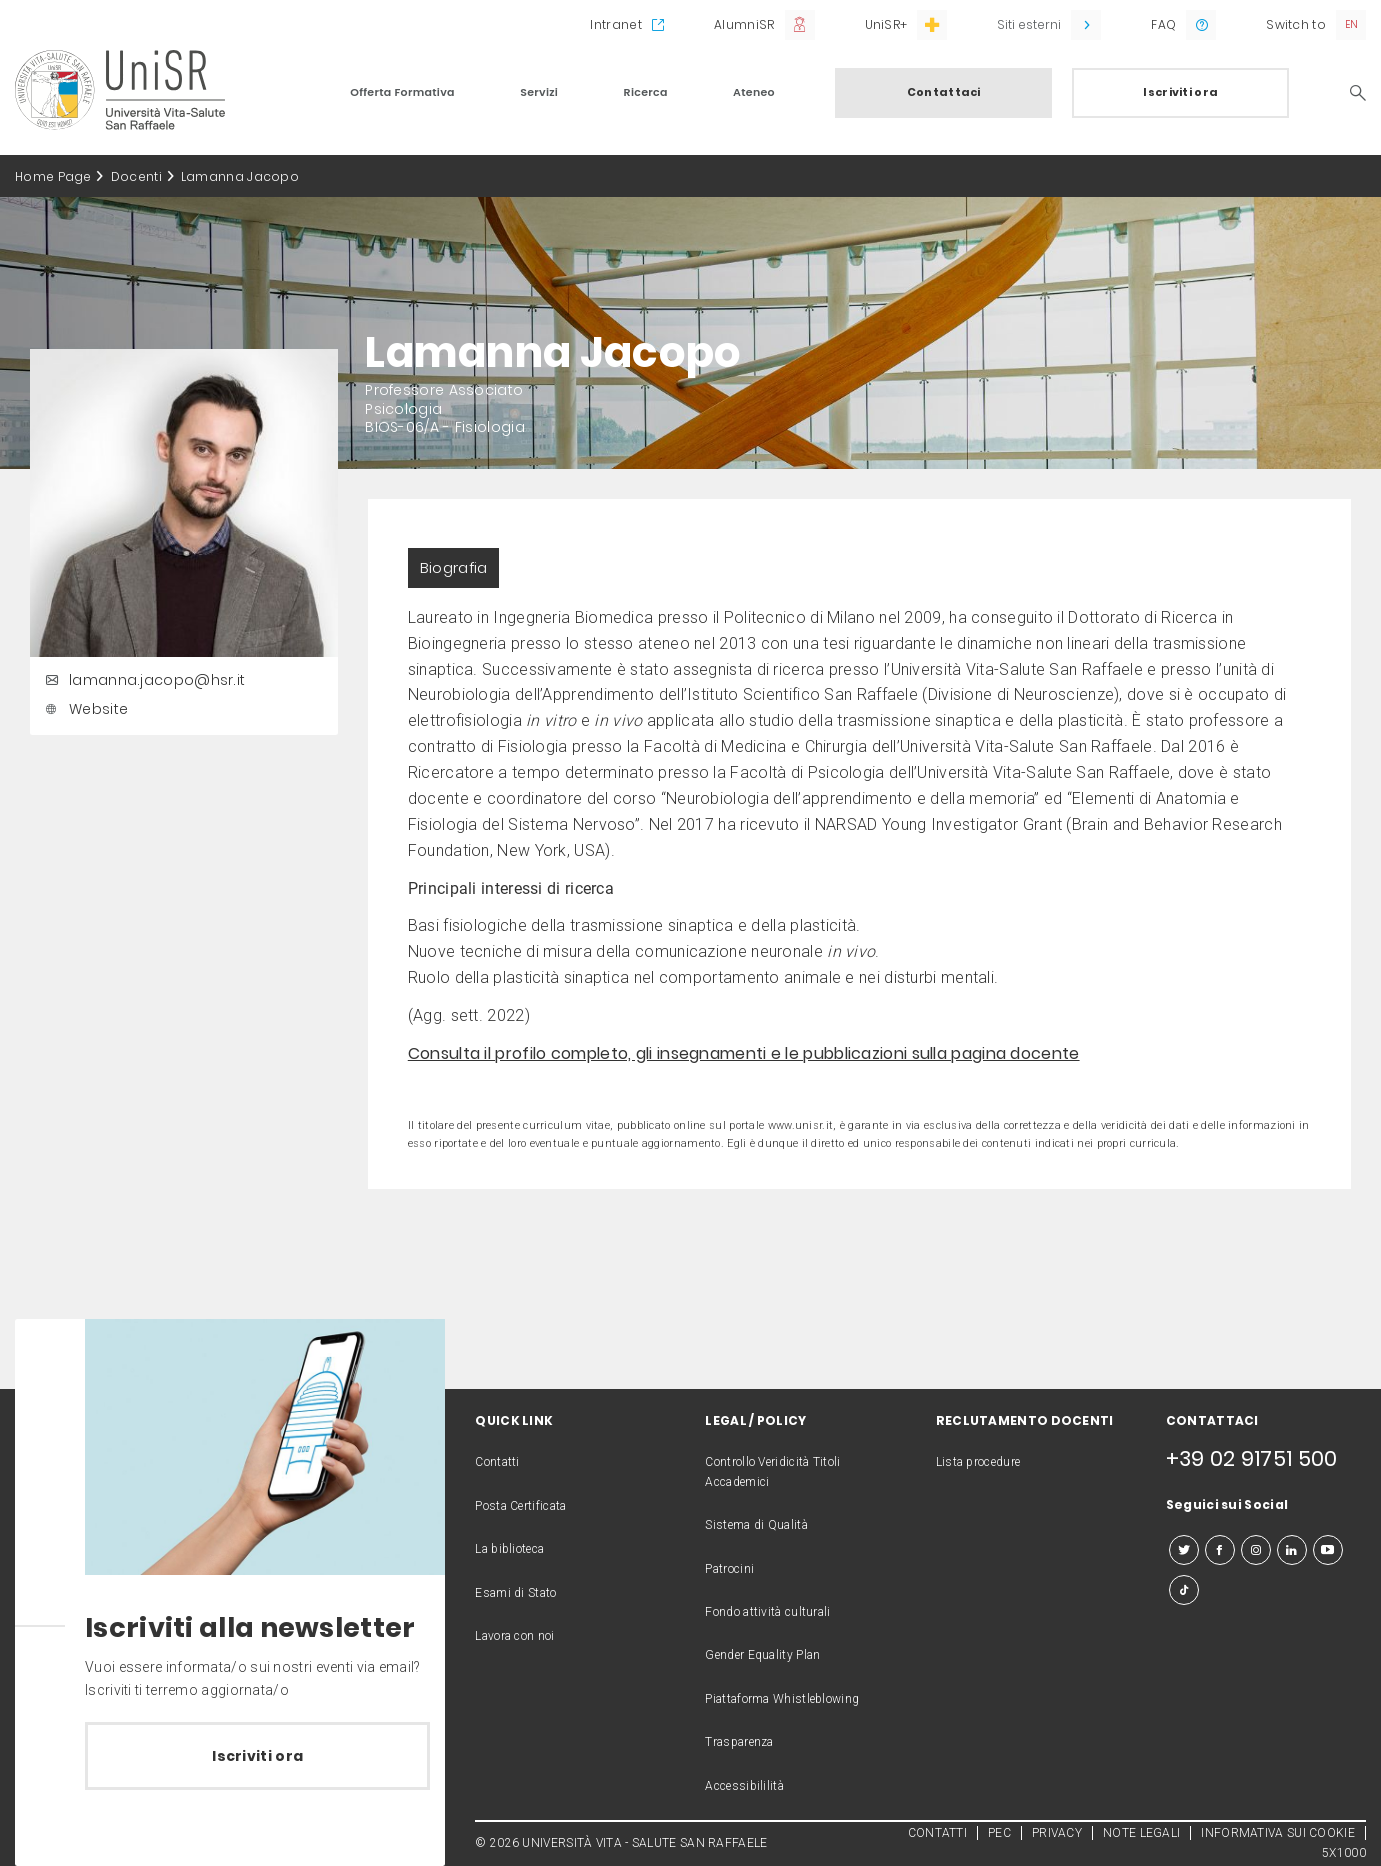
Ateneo (754, 92)
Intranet (615, 24)
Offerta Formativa (402, 92)
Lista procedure (978, 1462)
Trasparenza (739, 1742)
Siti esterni (1029, 24)
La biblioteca (509, 1549)
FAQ (1163, 24)
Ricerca (646, 92)
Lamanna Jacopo (240, 176)
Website (84, 709)
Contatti (497, 1462)
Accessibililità (744, 1786)
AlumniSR (744, 24)
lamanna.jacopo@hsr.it (142, 680)
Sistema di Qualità (756, 1525)
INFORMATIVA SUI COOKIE (1278, 1833)
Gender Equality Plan (762, 1655)
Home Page (53, 176)
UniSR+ (886, 24)
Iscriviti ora (1180, 92)
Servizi (539, 92)
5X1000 (1344, 1853)
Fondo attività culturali (767, 1612)
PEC (999, 1833)
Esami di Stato (515, 1593)
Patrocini (729, 1569)
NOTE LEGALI (1141, 1833)
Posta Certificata (520, 1506)
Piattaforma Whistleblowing (782, 1699)
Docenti (136, 176)
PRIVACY (1057, 1833)
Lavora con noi (514, 1636)
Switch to (1296, 24)
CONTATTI (937, 1833)
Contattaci (944, 92)
